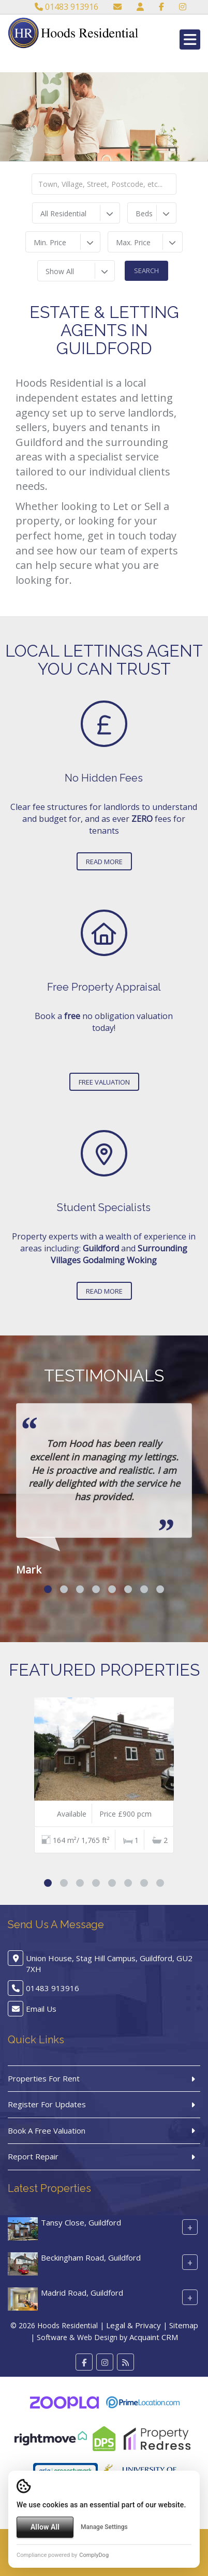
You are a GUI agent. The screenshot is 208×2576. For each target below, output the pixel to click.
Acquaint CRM (153, 2337)
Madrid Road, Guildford (82, 2292)
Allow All (45, 2527)
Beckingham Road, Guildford (91, 2257)
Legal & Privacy (133, 2325)
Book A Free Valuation (46, 2130)
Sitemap (183, 2325)
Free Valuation (104, 1082)
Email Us (41, 2008)
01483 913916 (66, 6)
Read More (104, 861)
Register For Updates (47, 2104)
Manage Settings (104, 2527)
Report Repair (33, 2156)
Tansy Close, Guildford (81, 2222)
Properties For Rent (44, 2078)
